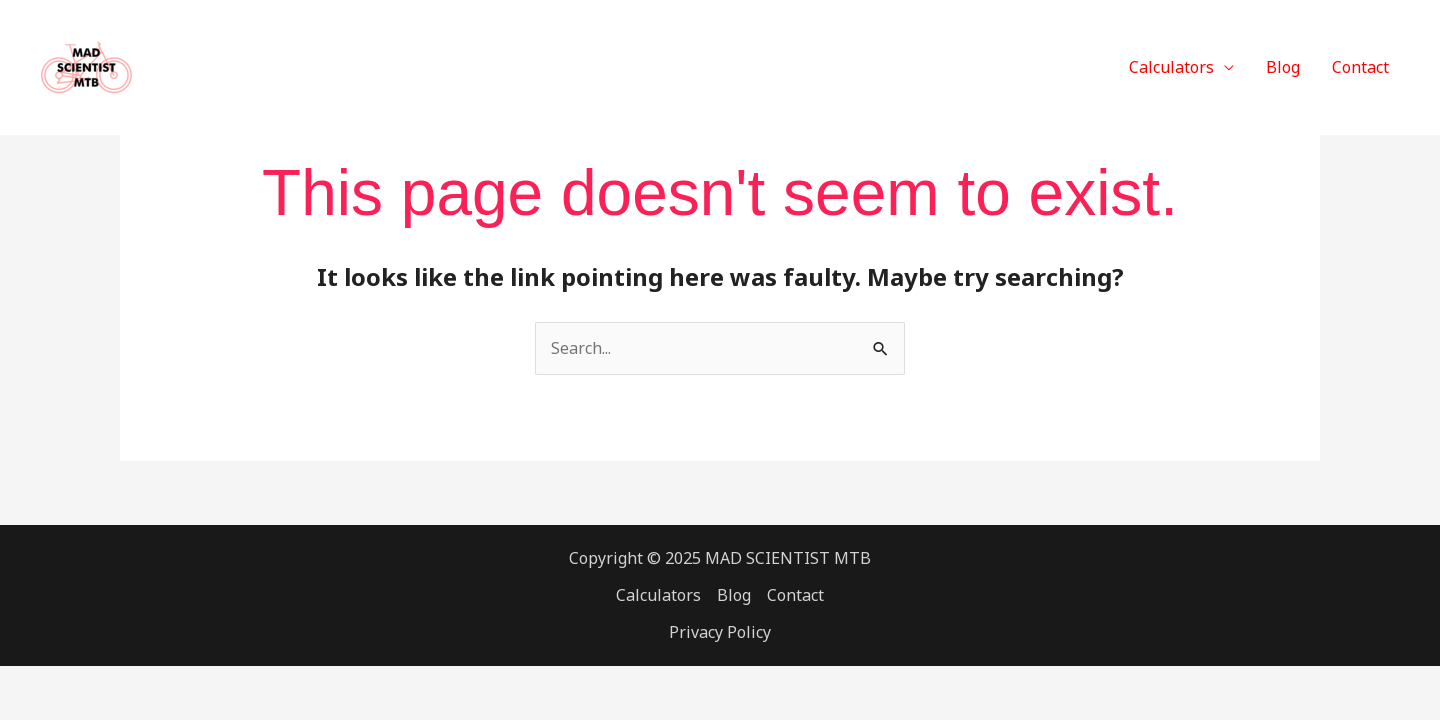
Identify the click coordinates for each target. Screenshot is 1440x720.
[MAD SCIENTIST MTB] (86, 66)
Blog (1283, 67)
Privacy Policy (720, 632)
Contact (1360, 67)
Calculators (1171, 67)
